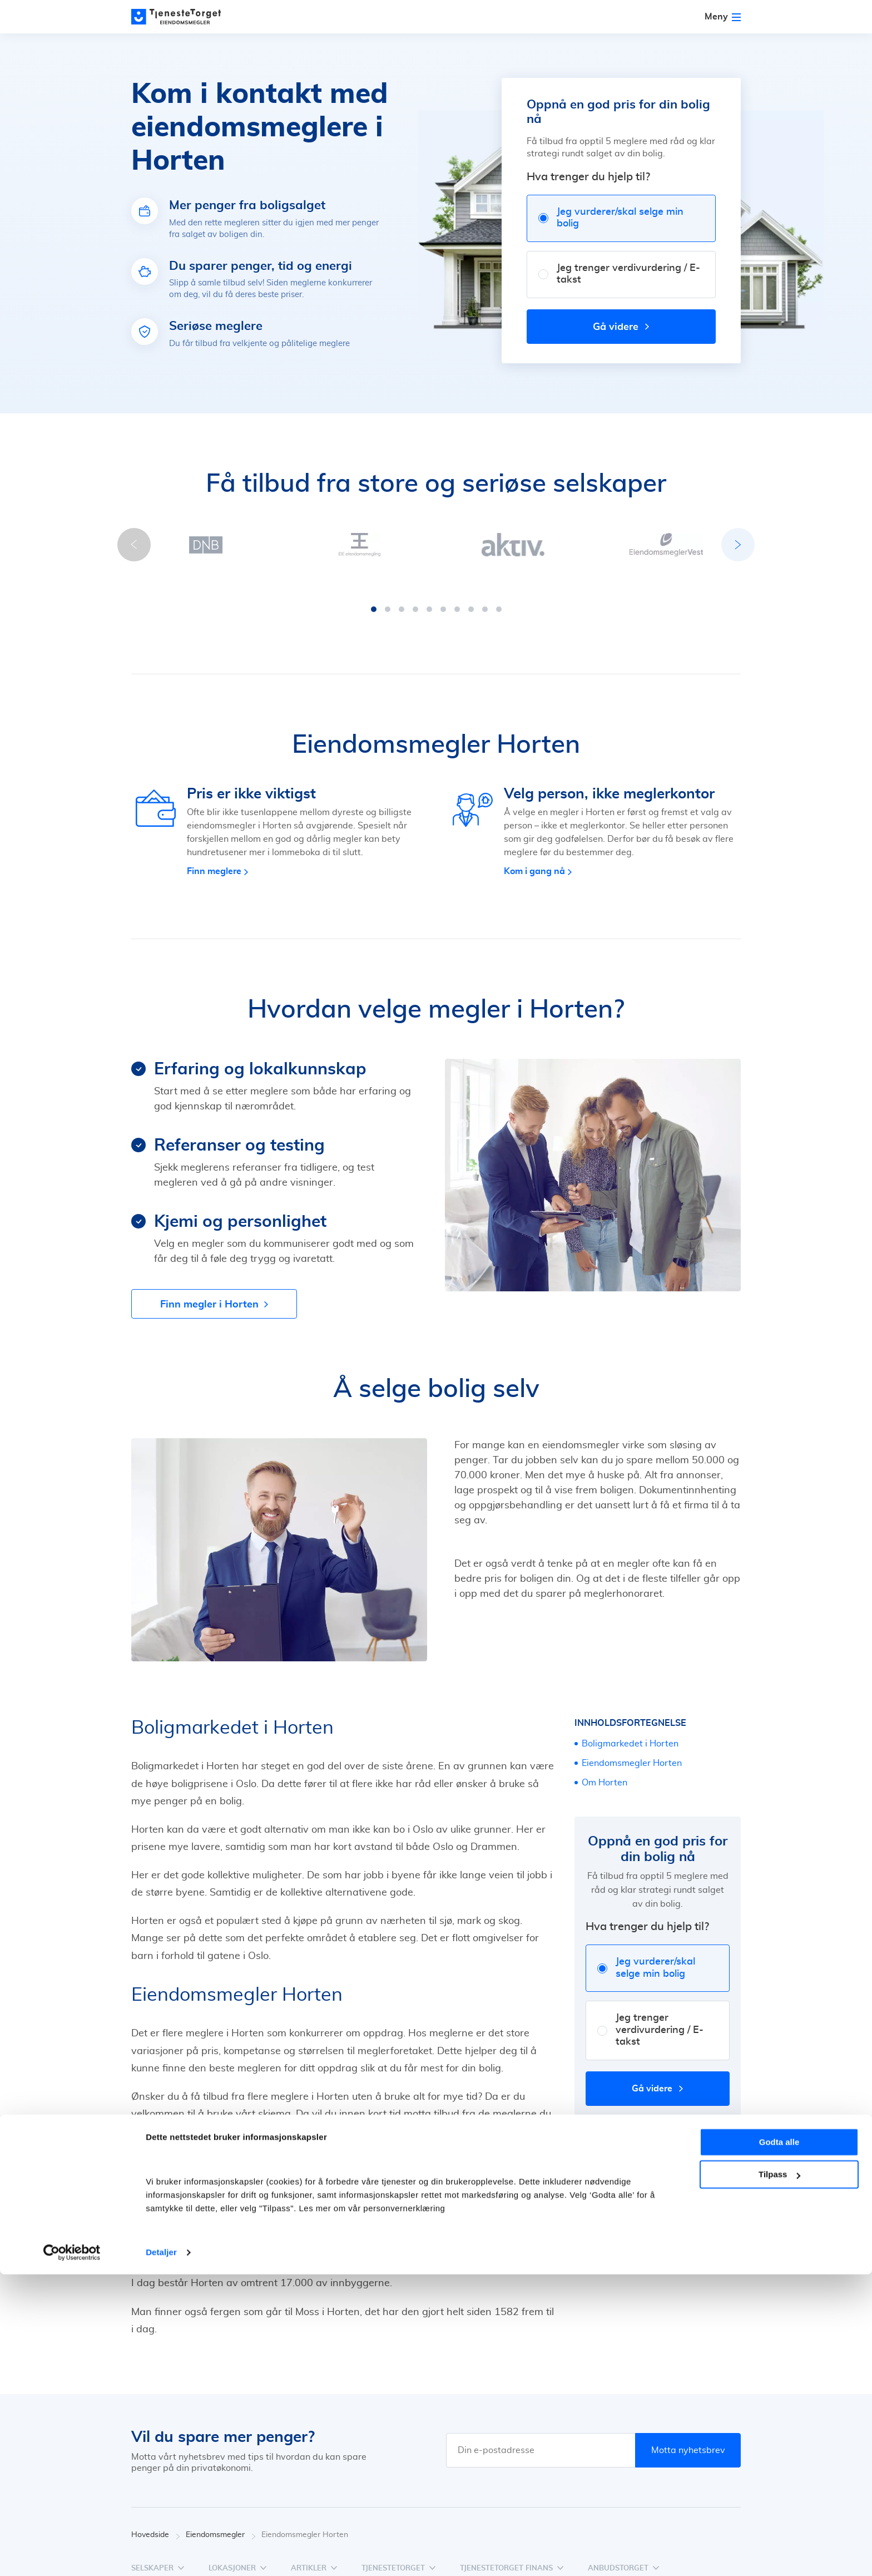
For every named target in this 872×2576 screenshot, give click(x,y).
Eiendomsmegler (221, 2524)
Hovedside (155, 2524)
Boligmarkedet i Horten (630, 1732)
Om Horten (604, 1771)
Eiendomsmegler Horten (632, 1752)
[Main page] (181, 16)
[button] (373, 598)
